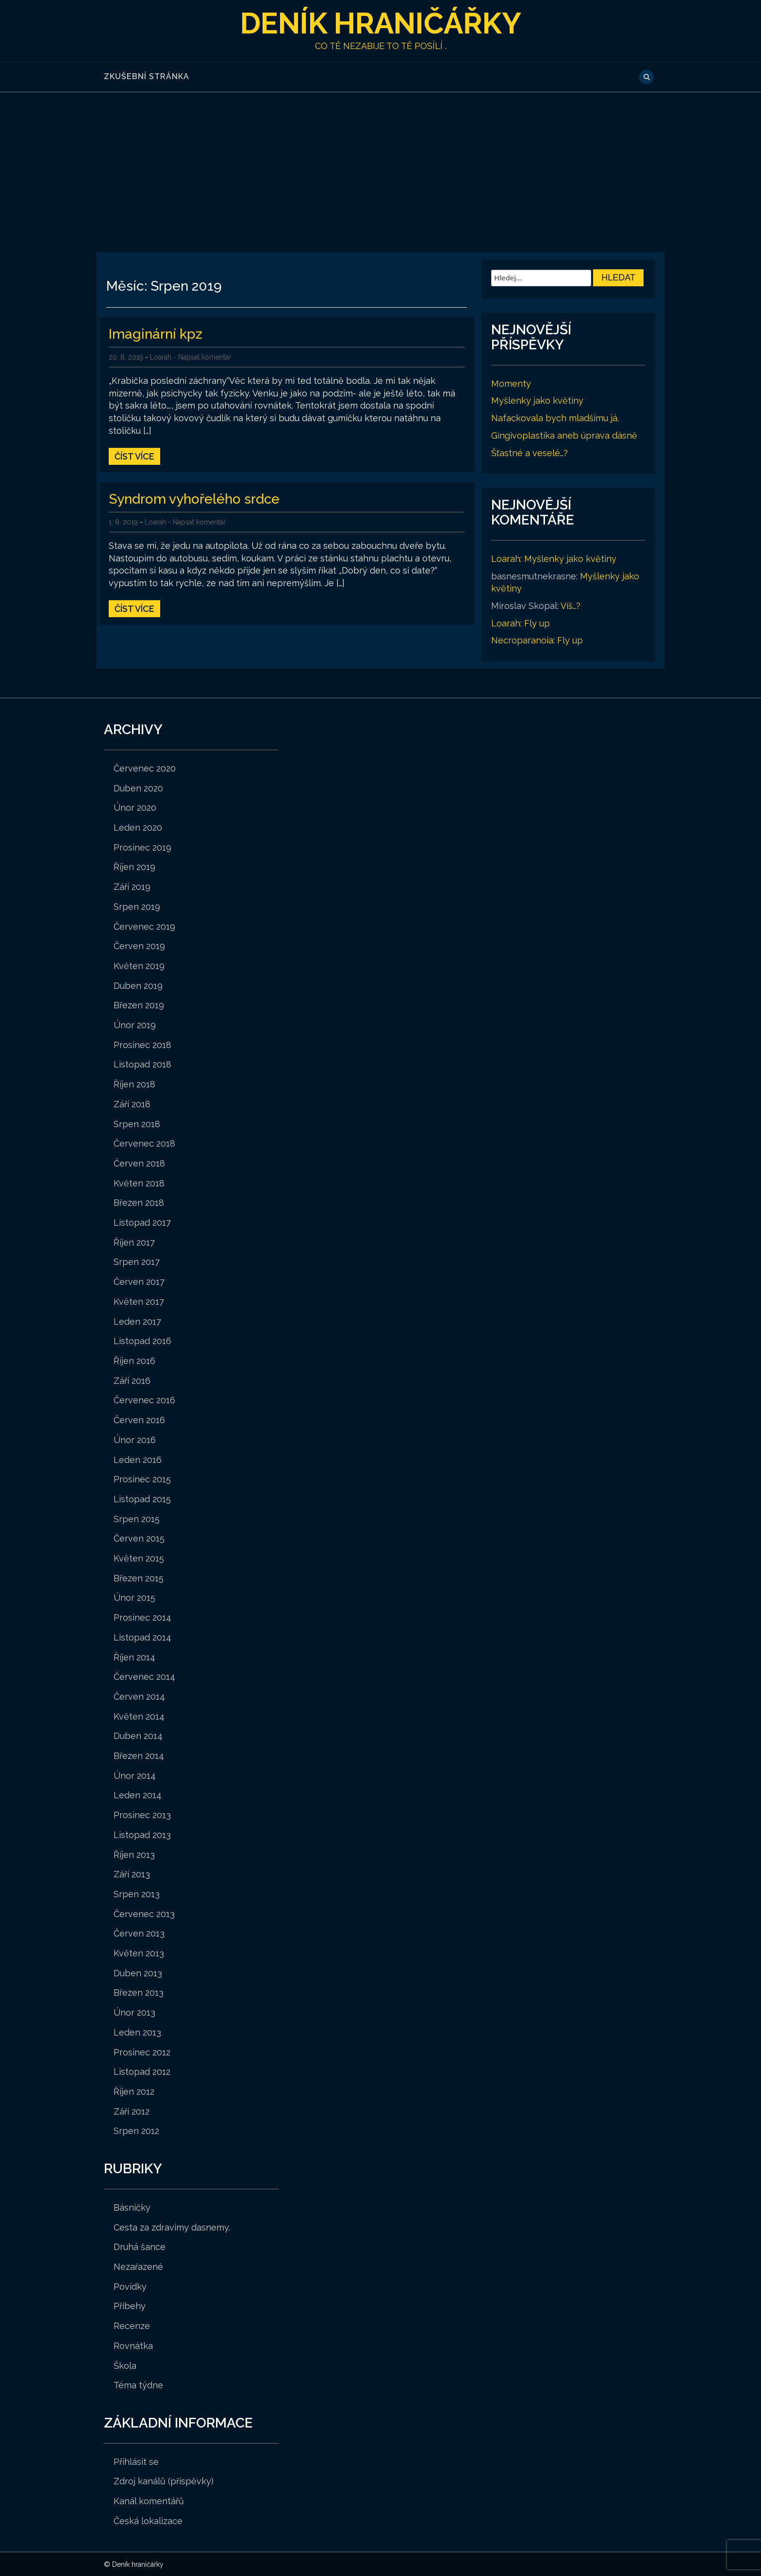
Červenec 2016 (144, 1400)
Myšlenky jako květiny (537, 400)
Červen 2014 (139, 1696)
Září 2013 (132, 1874)
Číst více (134, 456)
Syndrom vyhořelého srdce (194, 499)
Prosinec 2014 (142, 1617)
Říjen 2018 (134, 1084)
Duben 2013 (138, 1973)
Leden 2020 (138, 827)
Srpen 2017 (137, 1262)
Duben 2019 (138, 985)
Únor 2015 (134, 1597)
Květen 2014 (139, 1716)
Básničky (132, 2207)
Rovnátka (133, 2345)
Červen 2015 (139, 1538)
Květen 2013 (139, 1953)
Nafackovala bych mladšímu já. (555, 417)
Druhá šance (139, 2246)
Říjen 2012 (134, 2091)
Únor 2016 (135, 1439)
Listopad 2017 (142, 1222)
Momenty (511, 383)
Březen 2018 (139, 1202)
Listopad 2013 (142, 1834)
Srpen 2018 (137, 1123)
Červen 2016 (139, 1419)
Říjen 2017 (134, 1242)
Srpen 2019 (137, 906)
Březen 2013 (139, 1992)
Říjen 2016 (134, 1360)
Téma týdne (138, 2384)
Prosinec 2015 (142, 1479)
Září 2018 (132, 1104)
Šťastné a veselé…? (529, 452)
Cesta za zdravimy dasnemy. (172, 2227)
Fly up (537, 623)
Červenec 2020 (145, 768)
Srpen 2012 (136, 2130)
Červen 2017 (139, 1281)
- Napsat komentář (202, 357)
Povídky (130, 2286)
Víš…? (570, 605)
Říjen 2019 (134, 866)
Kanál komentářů (149, 2500)
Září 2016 (132, 1380)
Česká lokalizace (148, 2520)
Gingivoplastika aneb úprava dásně (564, 435)
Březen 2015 (139, 1578)
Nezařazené (138, 2266)
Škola (125, 2365)
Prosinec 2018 (142, 1044)
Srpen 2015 (137, 1518)
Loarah (160, 357)
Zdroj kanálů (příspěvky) (164, 2481)
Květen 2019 (139, 965)
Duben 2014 (138, 1735)
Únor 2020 (135, 807)
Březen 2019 (139, 1005)
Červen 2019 (139, 945)
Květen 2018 (139, 1183)
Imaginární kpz (155, 334)
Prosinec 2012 (142, 2052)
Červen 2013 (139, 1933)
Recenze (132, 2325)
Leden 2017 (137, 1321)
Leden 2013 (137, 2032)
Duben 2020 (138, 788)
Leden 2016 (138, 1459)
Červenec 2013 (144, 1913)
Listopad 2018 (142, 1064)
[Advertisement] (380, 164)
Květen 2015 (139, 1558)
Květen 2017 (139, 1301)
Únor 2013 (134, 2012)
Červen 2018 (139, 1163)
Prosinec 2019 (142, 847)
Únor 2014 (135, 1775)
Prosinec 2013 (142, 1814)
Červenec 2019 (144, 926)
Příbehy (130, 2305)
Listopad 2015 (142, 1498)
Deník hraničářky (380, 23)
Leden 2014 (138, 1794)
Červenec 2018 (144, 1143)
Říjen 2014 (134, 1657)
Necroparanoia (522, 640)
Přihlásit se (136, 2461)
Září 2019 (132, 886)
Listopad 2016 (142, 1340)
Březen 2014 (139, 1755)
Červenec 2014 (144, 1676)
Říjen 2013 (134, 1854)
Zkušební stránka (146, 76)
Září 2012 (131, 2111)
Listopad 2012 (142, 2071)
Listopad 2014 (142, 1637)
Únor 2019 (135, 1024)
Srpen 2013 (137, 1893)
